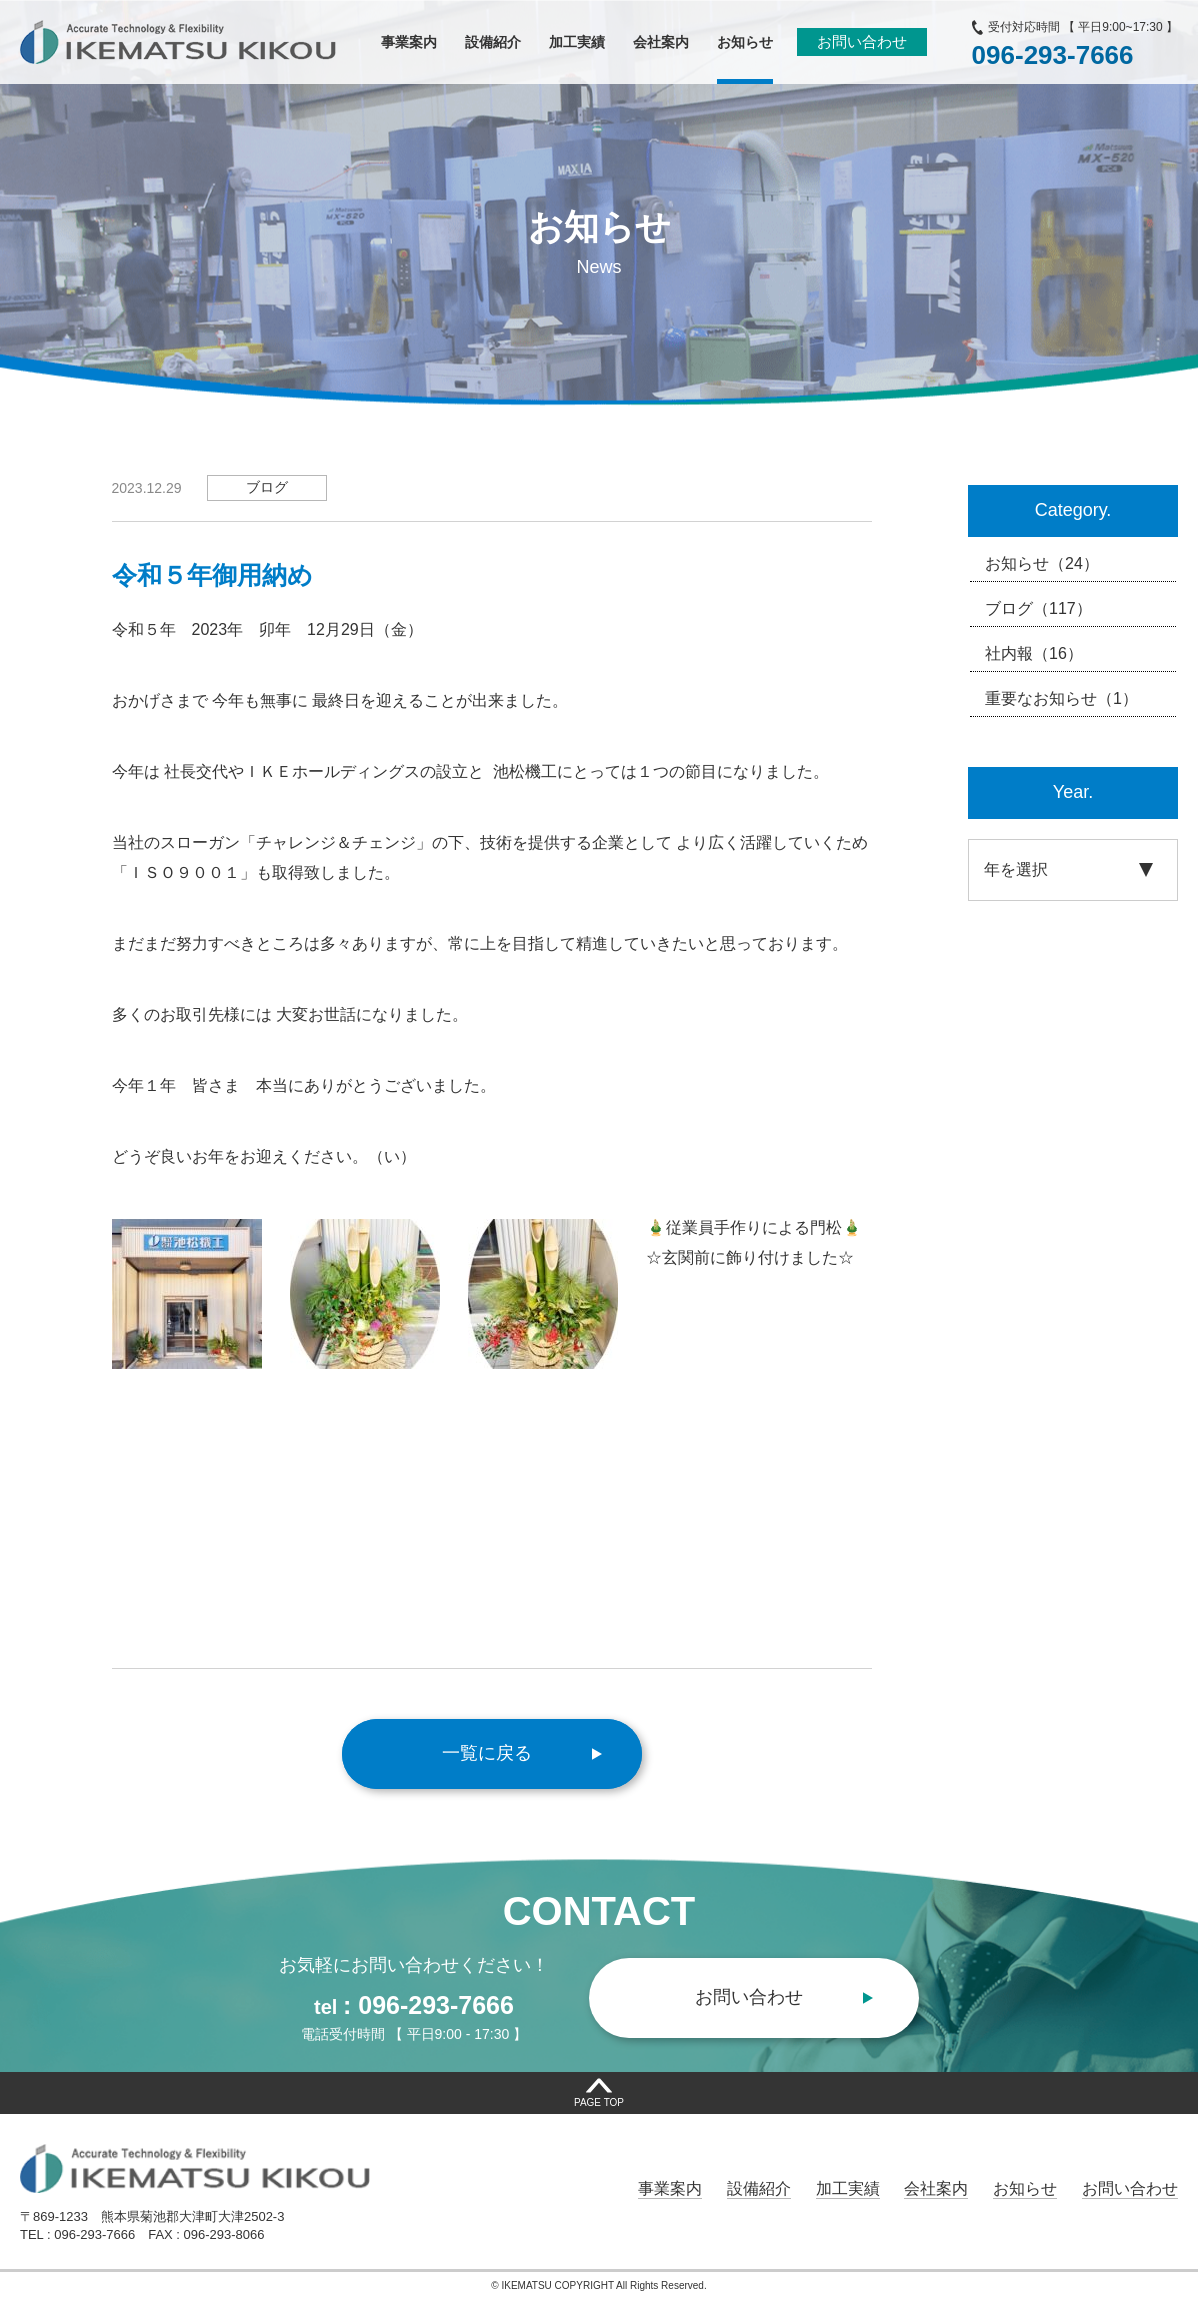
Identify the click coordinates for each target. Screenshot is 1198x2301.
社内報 (1034, 654)
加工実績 (848, 2188)
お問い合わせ (862, 41)
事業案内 (670, 2188)
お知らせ (1042, 564)
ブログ (1038, 609)
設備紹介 (759, 2188)
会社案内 (936, 2188)
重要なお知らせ (1061, 699)
